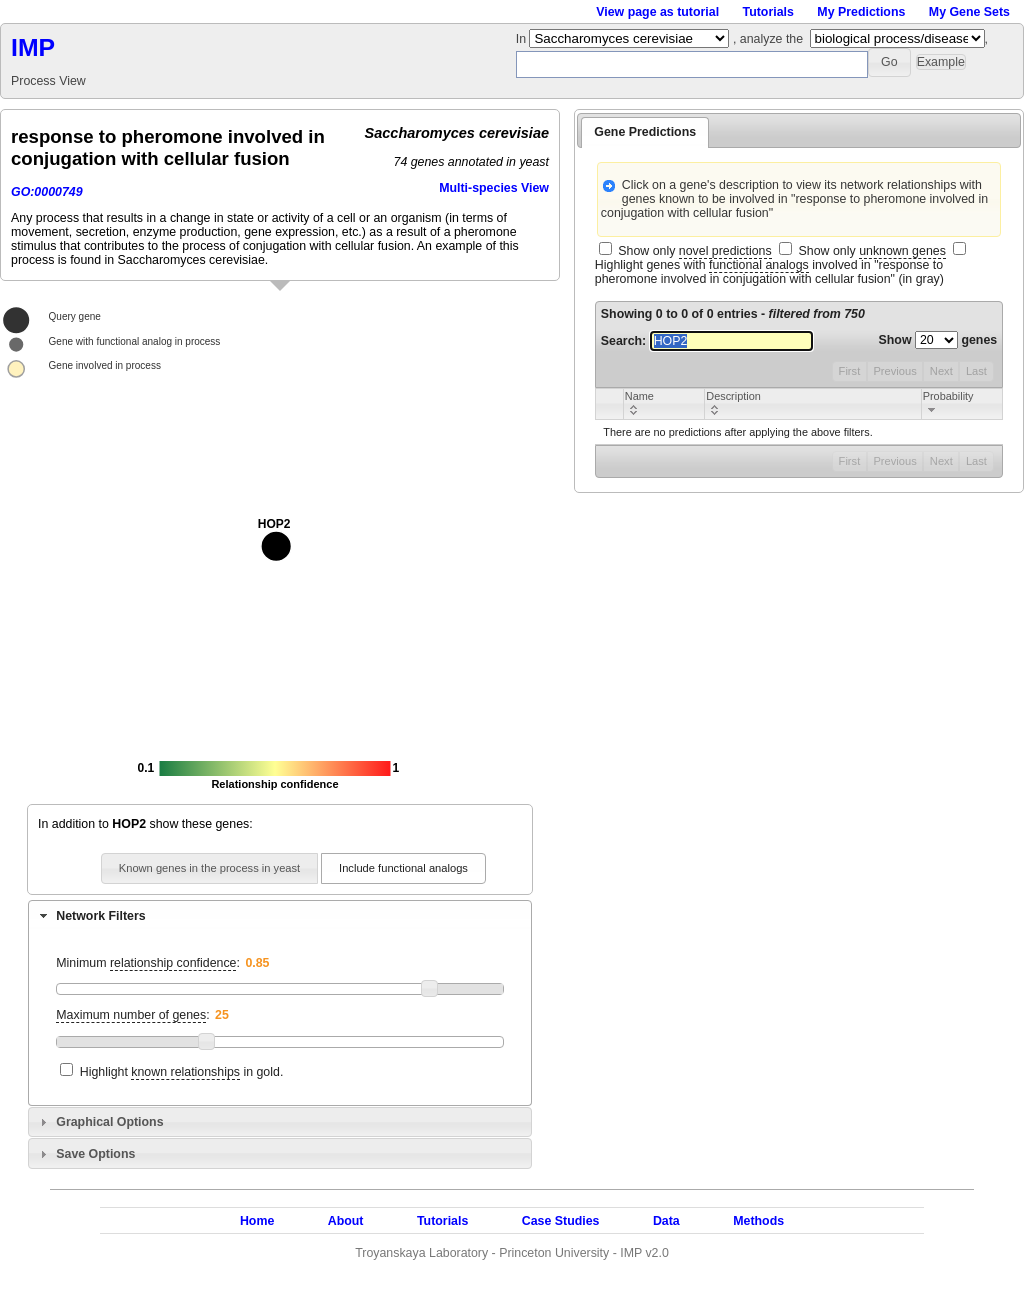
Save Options (95, 1154)
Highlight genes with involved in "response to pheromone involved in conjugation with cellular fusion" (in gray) (769, 272)
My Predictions (861, 12)
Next (941, 371)
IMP (33, 47)
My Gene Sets (969, 12)
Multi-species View (494, 188)
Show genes (938, 340)
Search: (707, 341)
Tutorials (768, 12)
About (346, 1221)
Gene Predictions (645, 132)
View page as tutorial (657, 12)
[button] (889, 62)
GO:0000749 (47, 192)
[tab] (280, 915)
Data (666, 1221)
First (850, 371)
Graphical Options (109, 1122)
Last (976, 371)
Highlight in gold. (182, 1072)
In (523, 39)
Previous (894, 371)
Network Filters (100, 916)
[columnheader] (663, 403)
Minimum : (148, 963)
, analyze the (768, 39)
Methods (758, 1221)
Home (257, 1221)
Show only (694, 251)
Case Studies (561, 1221)
